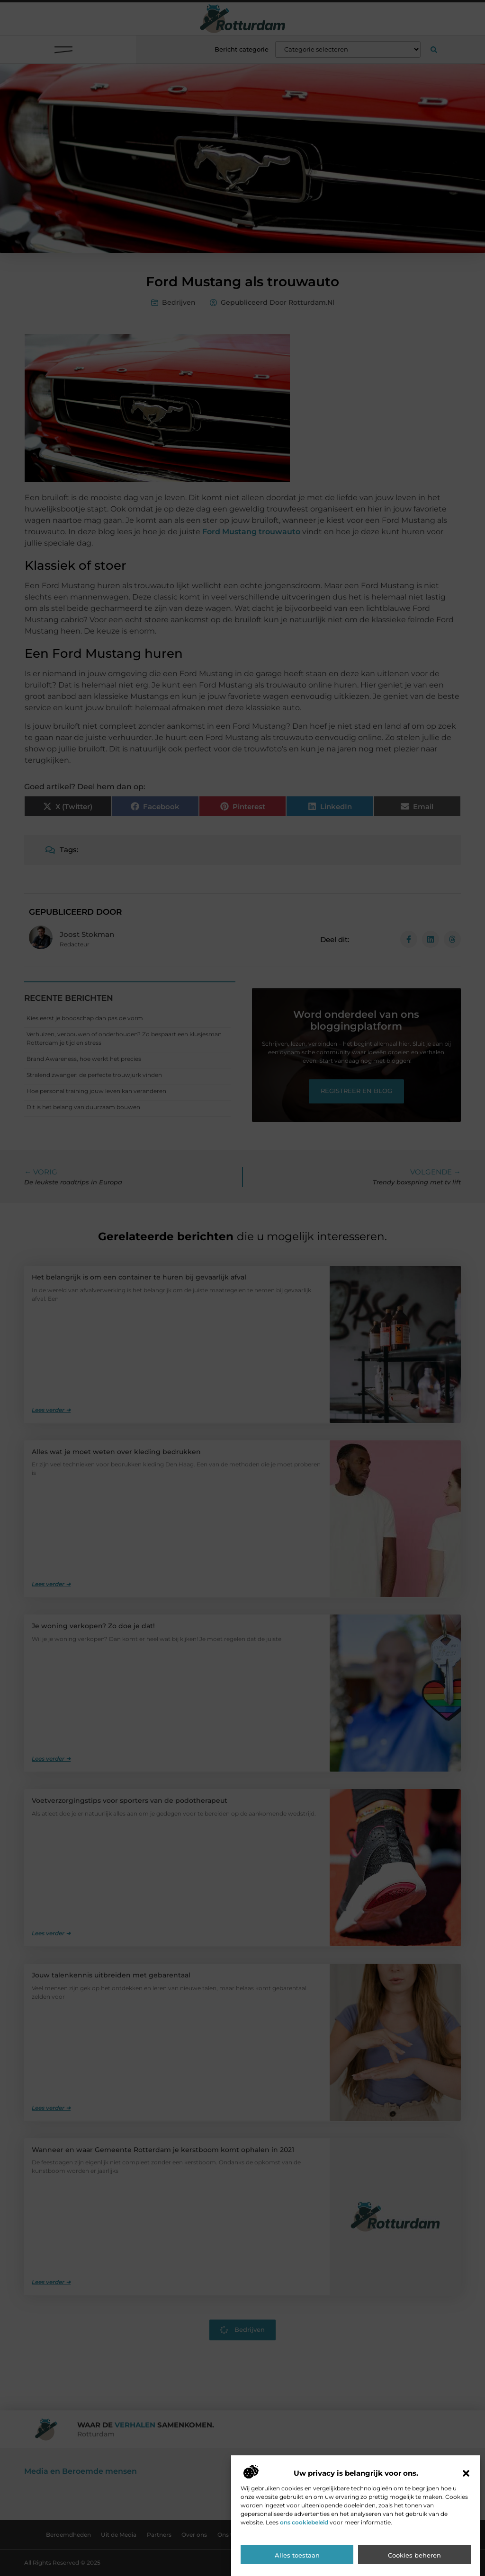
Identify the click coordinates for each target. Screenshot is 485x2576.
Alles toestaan (297, 2556)
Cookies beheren (414, 2556)
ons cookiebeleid (304, 2522)
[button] (466, 2474)
